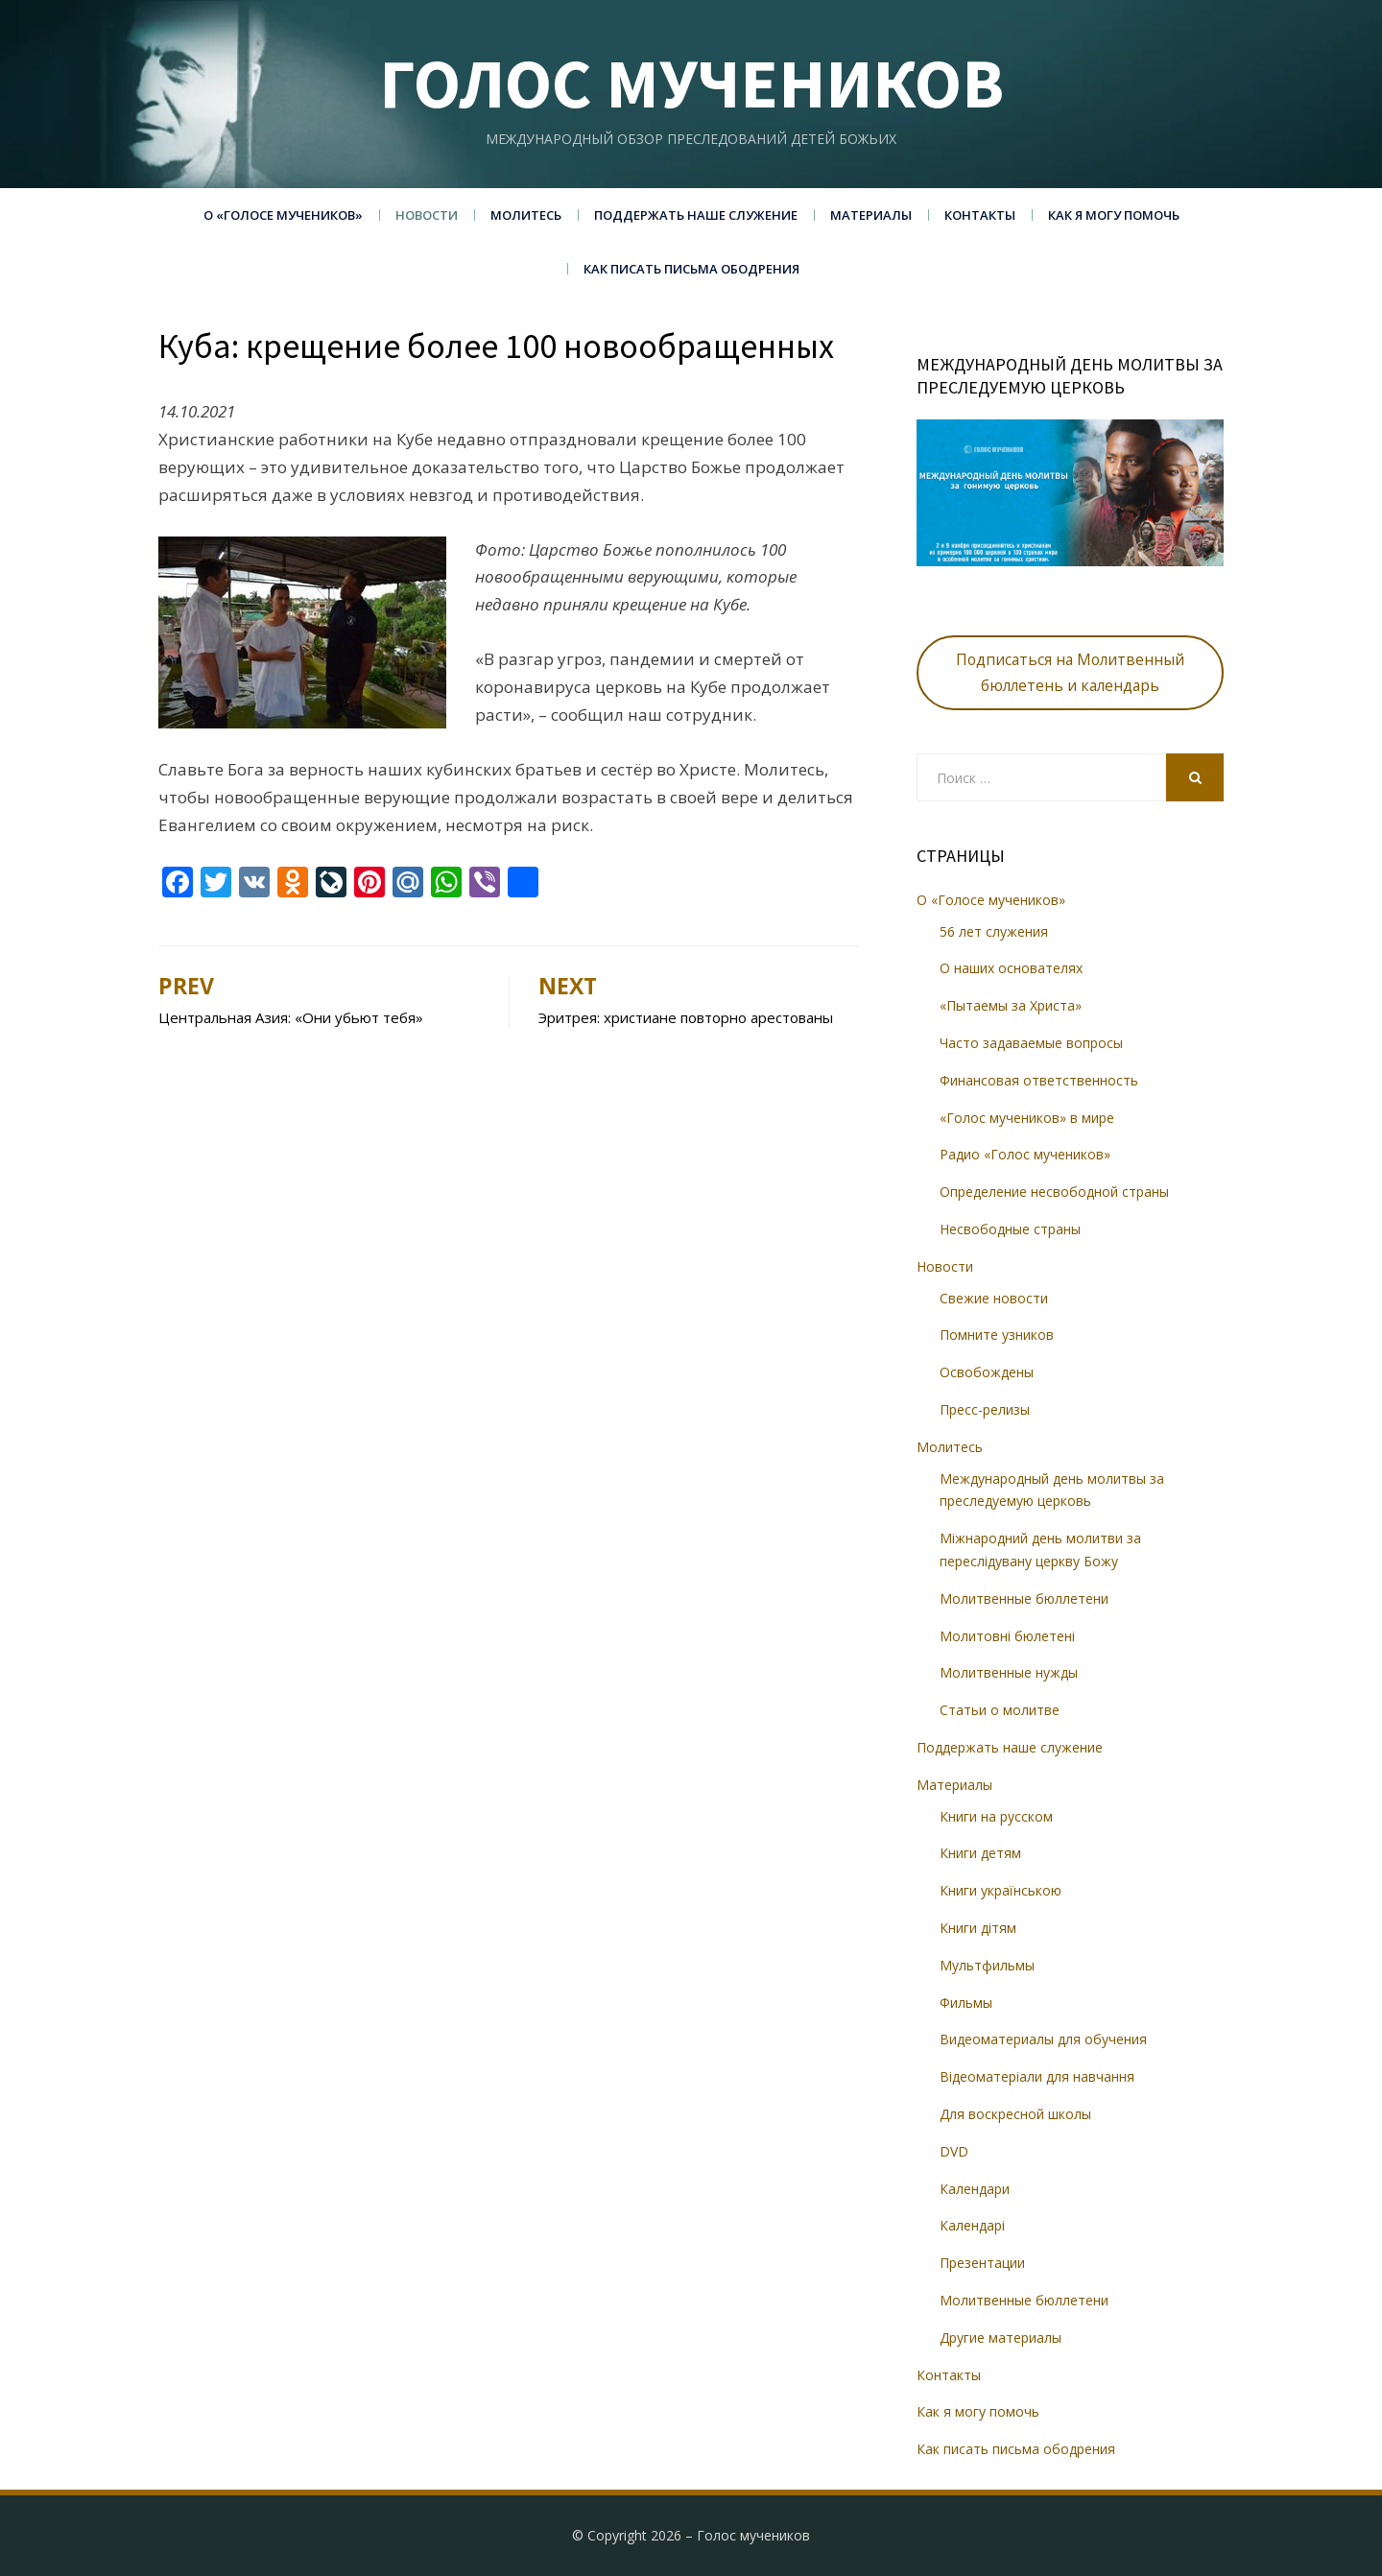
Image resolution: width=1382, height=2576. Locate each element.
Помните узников (997, 1334)
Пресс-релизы (985, 1409)
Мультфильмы (987, 1965)
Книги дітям (978, 1928)
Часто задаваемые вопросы (1031, 1043)
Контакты (979, 215)
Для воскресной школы (1015, 2114)
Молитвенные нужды (1009, 1672)
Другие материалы (1000, 2337)
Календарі (972, 2225)
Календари (975, 2189)
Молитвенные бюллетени (1024, 1598)
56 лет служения (994, 931)
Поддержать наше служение (696, 215)
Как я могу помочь (1113, 215)
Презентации (982, 2263)
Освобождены (987, 1372)
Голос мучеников (691, 83)
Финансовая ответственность (1039, 1080)
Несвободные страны (1010, 1229)
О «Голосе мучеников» (283, 215)
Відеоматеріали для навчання (1037, 2076)
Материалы (871, 215)
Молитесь (525, 215)
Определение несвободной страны (1054, 1191)
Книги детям (980, 1853)
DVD (954, 2151)
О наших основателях (1011, 968)
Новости (426, 215)
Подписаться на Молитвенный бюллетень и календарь (1070, 672)
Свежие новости (994, 1298)
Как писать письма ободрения (691, 268)
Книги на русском (996, 1816)
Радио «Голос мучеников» (1025, 1154)
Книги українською (1000, 1890)
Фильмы (966, 2002)
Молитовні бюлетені (1007, 1636)
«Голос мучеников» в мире (1027, 1118)
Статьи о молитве (1000, 1710)
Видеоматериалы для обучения (1043, 2039)
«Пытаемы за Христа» (1011, 1005)
